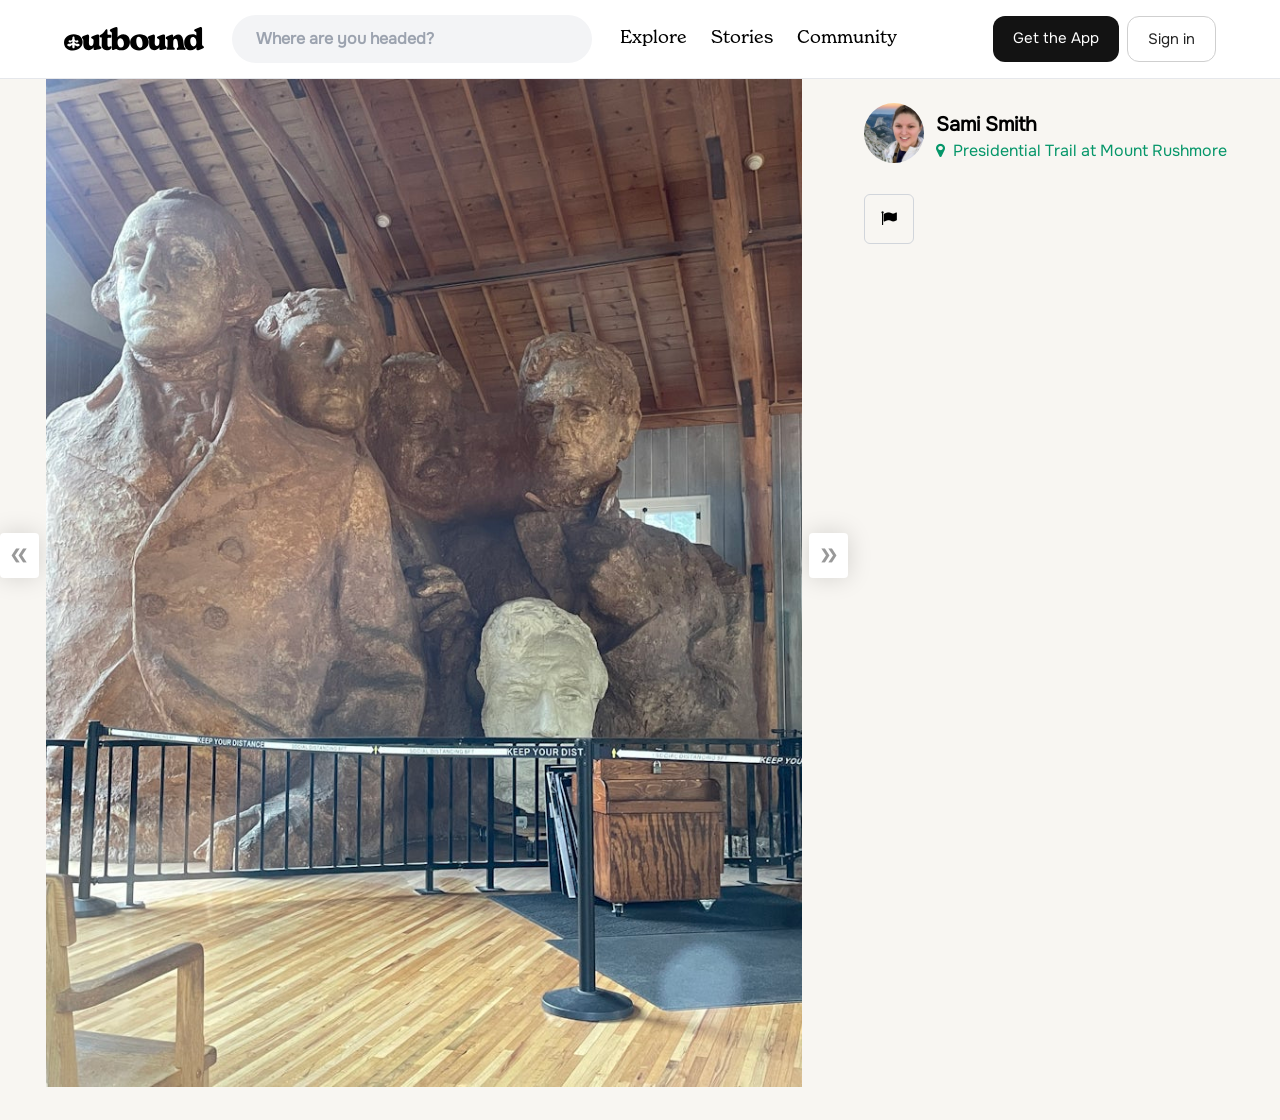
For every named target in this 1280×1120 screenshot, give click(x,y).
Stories (742, 38)
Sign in (1171, 39)
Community (847, 38)
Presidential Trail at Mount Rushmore (1081, 150)
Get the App (1056, 38)
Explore (653, 38)
